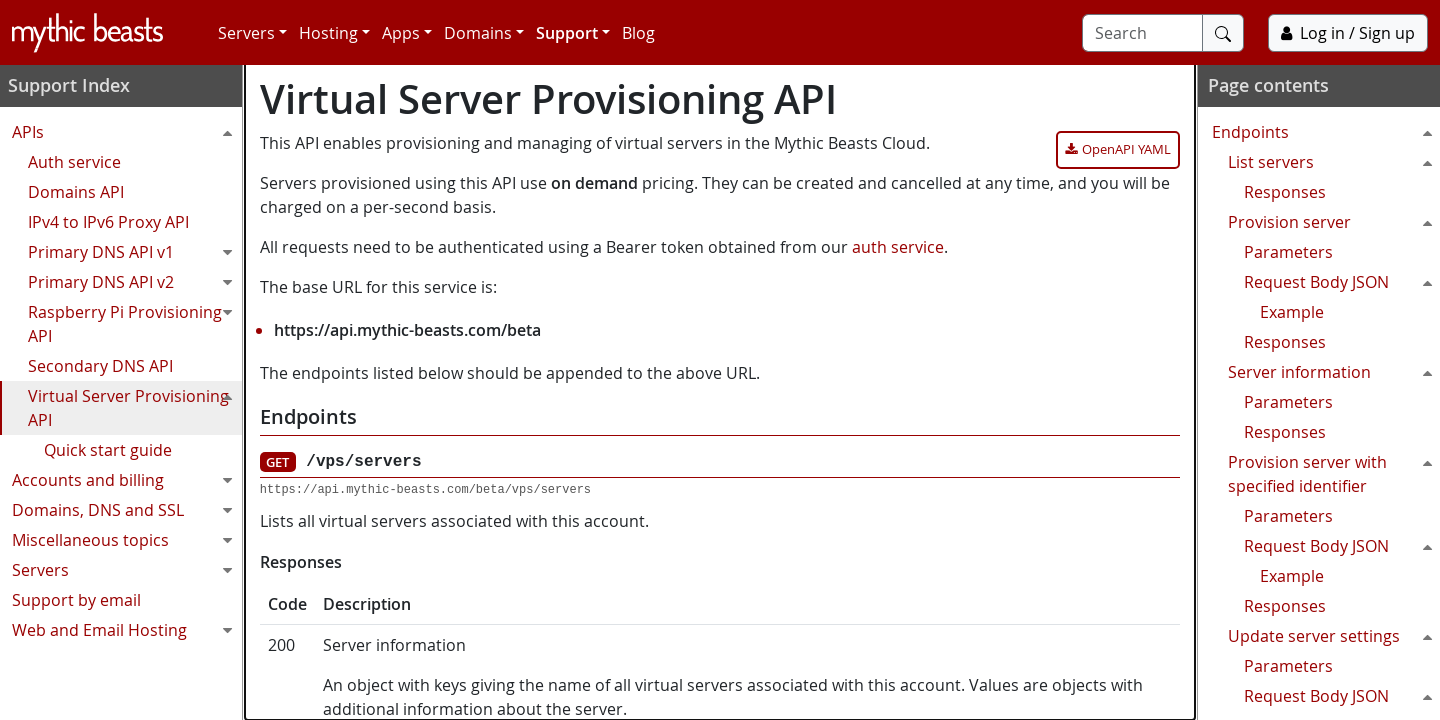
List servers (1333, 162)
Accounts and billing (129, 480)
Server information (1333, 372)
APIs (129, 132)
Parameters (1286, 252)
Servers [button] (246, 33)
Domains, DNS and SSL (129, 510)
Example (1290, 312)
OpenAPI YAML (1126, 149)
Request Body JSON (1341, 282)
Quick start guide (110, 450)
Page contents (1266, 85)
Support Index (71, 85)
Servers (129, 570)
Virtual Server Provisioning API (137, 406)
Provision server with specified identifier (1333, 472)
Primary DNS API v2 (137, 282)
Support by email (78, 600)
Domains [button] (478, 33)
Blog (638, 33)
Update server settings (1333, 636)
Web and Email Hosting (129, 630)
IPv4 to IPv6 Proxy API (110, 222)
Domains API (78, 192)
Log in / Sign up (1348, 33)
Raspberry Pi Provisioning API (137, 322)
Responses (1283, 192)
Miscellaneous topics (129, 540)
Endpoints (1325, 132)
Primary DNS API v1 (137, 252)
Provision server (1333, 222)
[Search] (1142, 33)
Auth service (76, 162)
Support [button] (567, 33)
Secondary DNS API (102, 366)
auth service (898, 247)
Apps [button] (401, 33)
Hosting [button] (328, 33)
